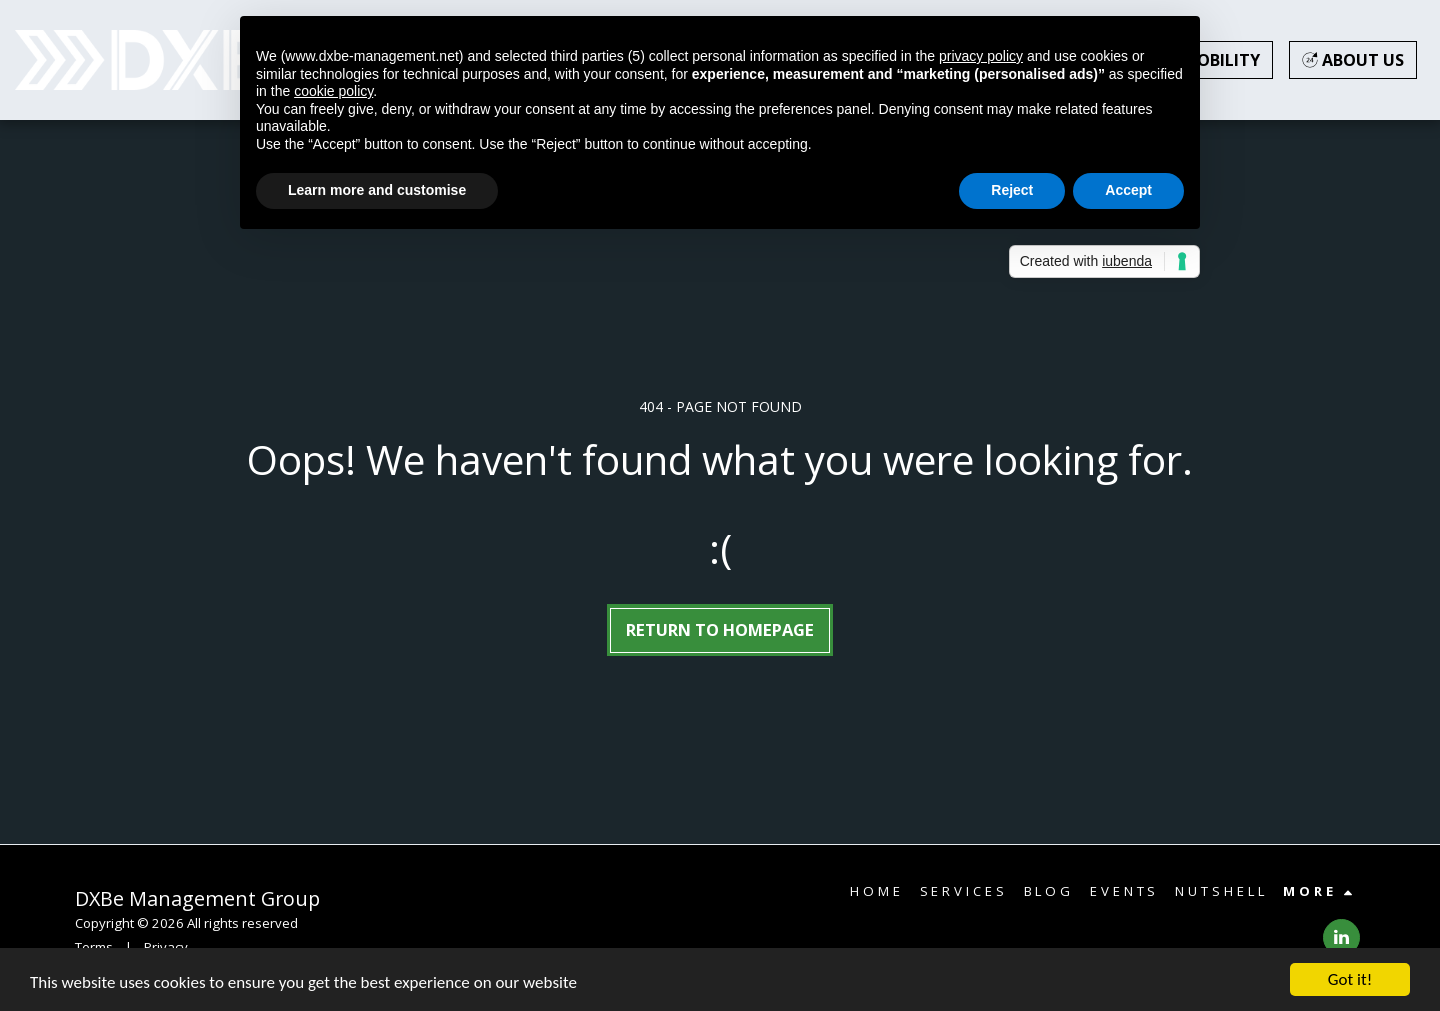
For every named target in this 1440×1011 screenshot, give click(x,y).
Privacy (166, 947)
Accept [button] (1128, 190)
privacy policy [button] (981, 56)
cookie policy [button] (333, 91)
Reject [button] (1012, 190)
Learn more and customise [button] (377, 190)
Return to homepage (720, 629)
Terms (94, 947)
